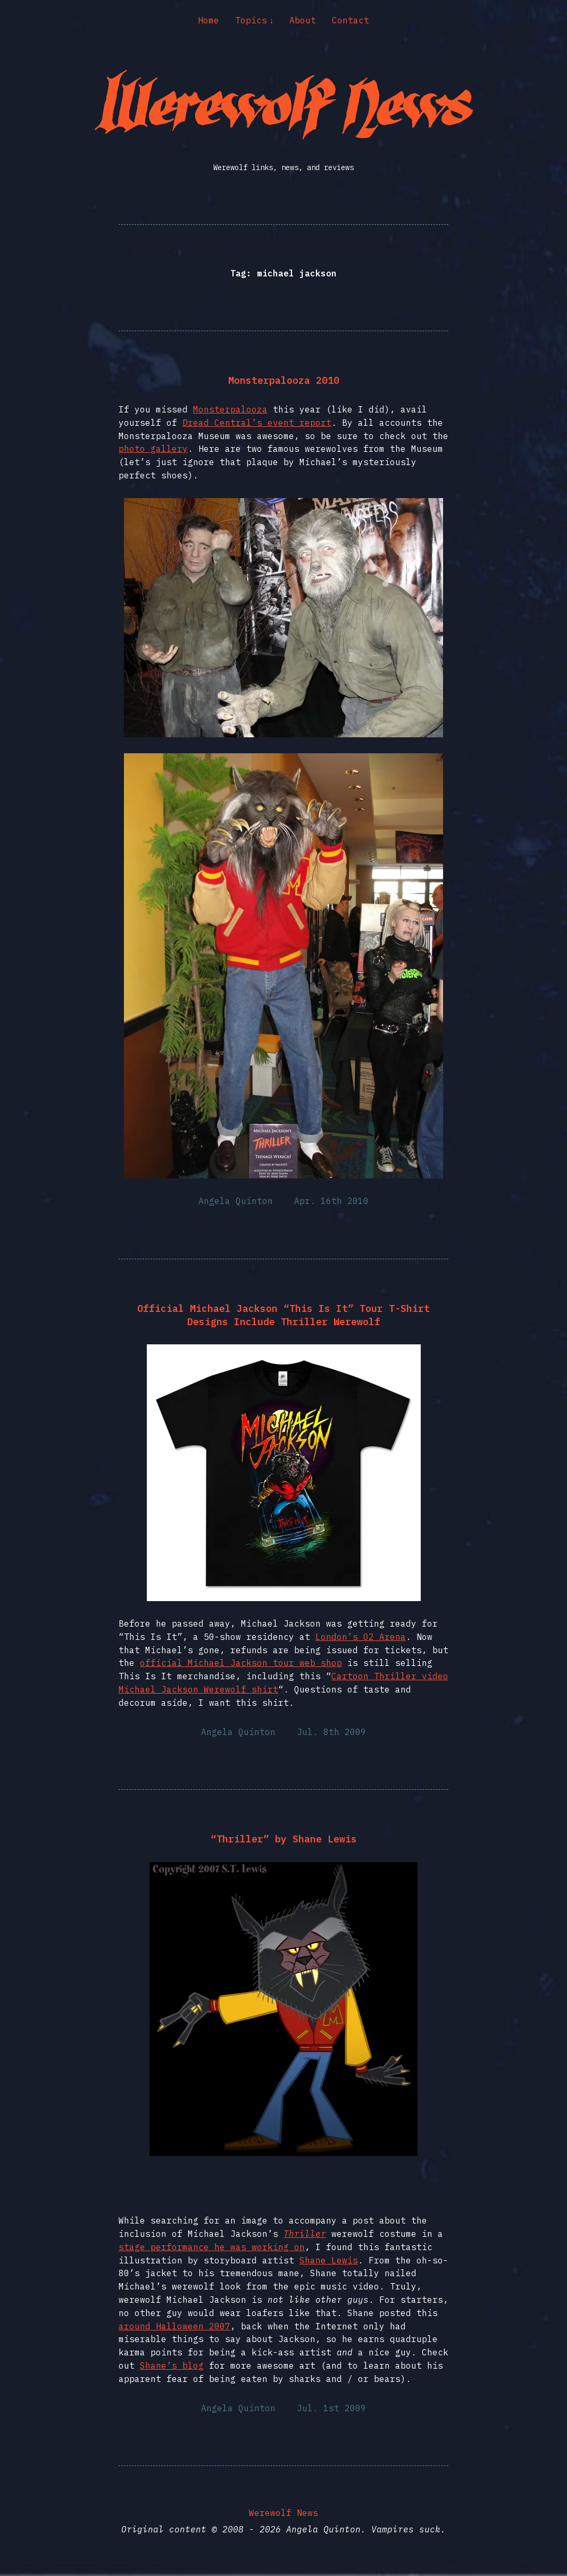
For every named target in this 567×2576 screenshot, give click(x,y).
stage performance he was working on (212, 2247)
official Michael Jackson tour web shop (241, 1662)
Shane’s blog (172, 2365)
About (302, 20)
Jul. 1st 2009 (331, 2408)
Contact (350, 20)
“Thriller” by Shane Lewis (284, 1839)
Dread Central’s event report (256, 422)
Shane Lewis (328, 2260)
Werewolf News (283, 2512)
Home (208, 20)
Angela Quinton (235, 1201)
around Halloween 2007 (174, 2326)
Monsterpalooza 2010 (283, 380)
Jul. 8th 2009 (331, 1732)
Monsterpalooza (230, 409)
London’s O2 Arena (360, 1636)
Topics (251, 20)
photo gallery (153, 448)
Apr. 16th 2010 (331, 1201)
